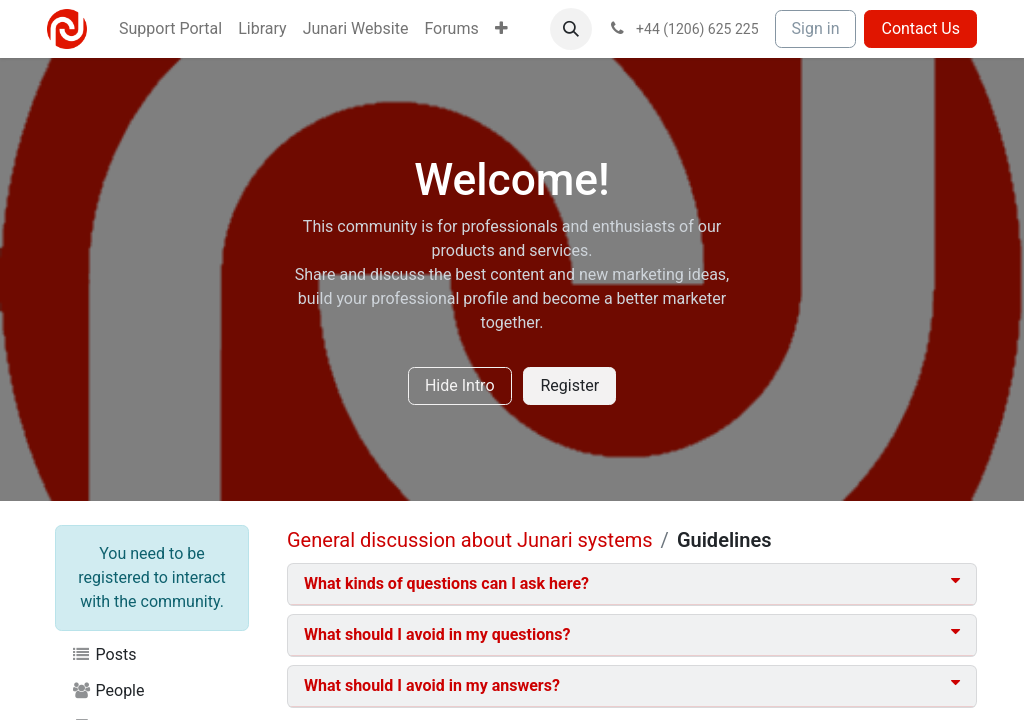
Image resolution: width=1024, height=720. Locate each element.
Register (569, 385)
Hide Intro (460, 385)
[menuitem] (170, 29)
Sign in (816, 28)
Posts (103, 654)
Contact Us (920, 28)
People (108, 690)
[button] (571, 29)
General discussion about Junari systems (470, 540)
